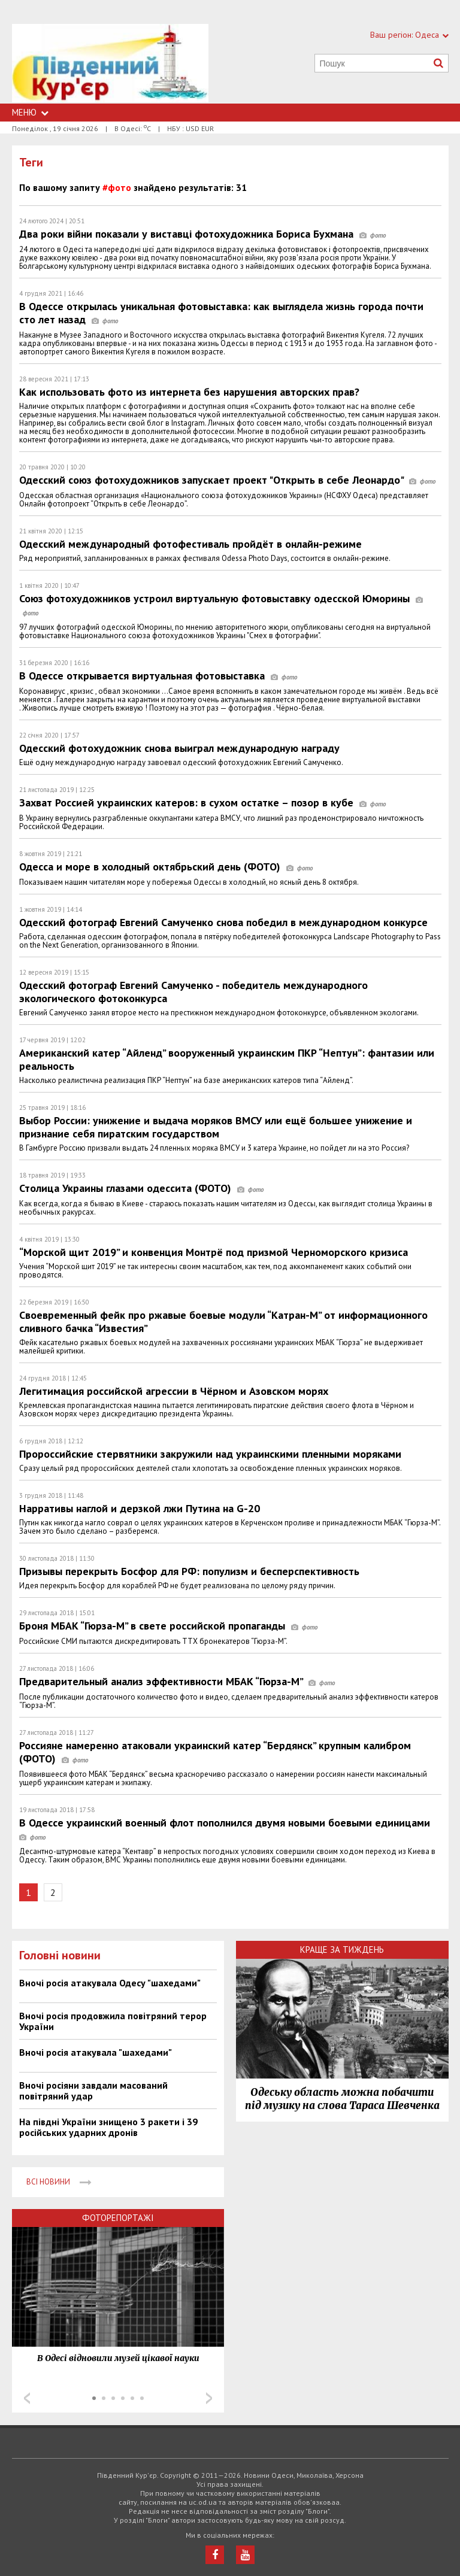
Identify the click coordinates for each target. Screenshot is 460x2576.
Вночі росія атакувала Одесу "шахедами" (110, 1983)
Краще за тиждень (342, 1949)
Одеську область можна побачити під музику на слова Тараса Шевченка (342, 2099)
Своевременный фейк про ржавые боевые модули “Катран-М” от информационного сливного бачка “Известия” (223, 1321)
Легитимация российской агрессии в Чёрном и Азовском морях (173, 1391)
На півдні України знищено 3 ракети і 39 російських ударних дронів (108, 2127)
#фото (116, 187)
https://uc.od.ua (110, 64)
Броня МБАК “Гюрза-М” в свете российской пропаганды (168, 1626)
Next (209, 2398)
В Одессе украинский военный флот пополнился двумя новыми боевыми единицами (227, 1829)
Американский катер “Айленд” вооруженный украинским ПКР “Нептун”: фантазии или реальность (226, 1059)
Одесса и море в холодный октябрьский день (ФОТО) (166, 866)
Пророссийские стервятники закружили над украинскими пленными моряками (210, 1454)
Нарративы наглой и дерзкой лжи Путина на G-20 (139, 1508)
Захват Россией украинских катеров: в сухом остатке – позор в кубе (202, 802)
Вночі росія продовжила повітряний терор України (113, 2021)
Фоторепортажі (118, 2217)
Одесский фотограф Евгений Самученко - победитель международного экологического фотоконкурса (193, 991)
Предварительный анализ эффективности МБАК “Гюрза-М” (177, 1681)
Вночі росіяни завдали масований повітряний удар (93, 2090)
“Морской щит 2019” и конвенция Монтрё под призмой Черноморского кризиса (213, 1252)
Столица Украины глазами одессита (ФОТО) (141, 1188)
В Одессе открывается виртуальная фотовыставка (158, 675)
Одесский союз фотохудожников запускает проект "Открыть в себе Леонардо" (227, 480)
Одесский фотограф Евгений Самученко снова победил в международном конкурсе (223, 922)
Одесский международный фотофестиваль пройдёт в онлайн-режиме (190, 544)
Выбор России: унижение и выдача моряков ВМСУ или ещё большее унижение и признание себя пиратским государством (215, 1126)
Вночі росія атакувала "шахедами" (95, 2052)
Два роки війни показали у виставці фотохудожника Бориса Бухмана (202, 234)
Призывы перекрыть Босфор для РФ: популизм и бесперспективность (189, 1571)
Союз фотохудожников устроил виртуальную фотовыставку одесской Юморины (221, 604)
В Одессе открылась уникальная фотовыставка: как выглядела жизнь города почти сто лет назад (221, 312)
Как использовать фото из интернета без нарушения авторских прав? (189, 392)
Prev (27, 2398)
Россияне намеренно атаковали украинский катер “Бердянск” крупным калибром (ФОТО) (215, 1751)
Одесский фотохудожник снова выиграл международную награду (179, 748)
